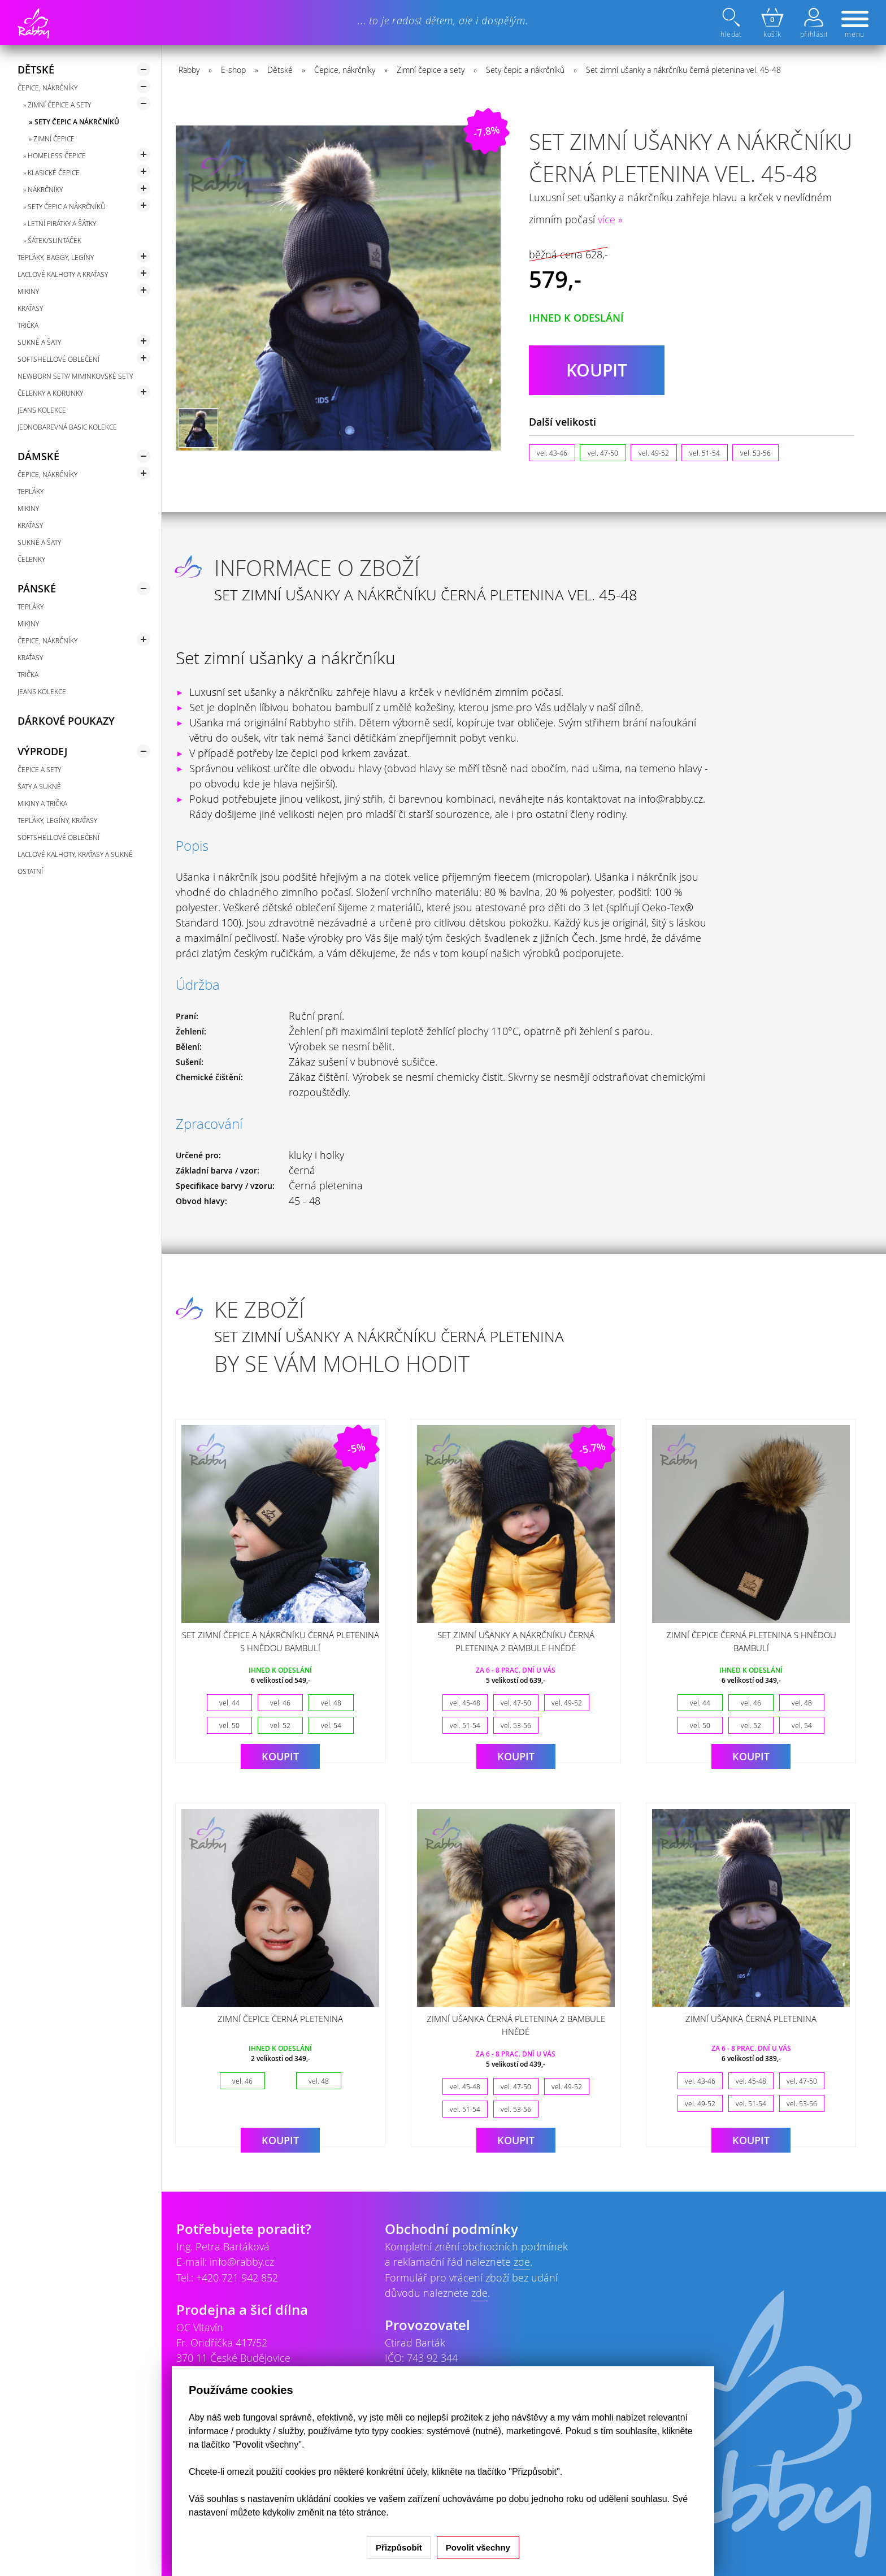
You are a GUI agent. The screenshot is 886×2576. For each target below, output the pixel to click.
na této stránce (356, 2512)
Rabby (189, 69)
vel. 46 (280, 1702)
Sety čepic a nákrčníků (525, 69)
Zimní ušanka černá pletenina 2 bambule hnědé (516, 2025)
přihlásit (813, 23)
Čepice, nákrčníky (344, 69)
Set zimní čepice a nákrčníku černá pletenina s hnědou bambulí (280, 1641)
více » (610, 219)
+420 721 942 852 (237, 2277)
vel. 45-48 (465, 1702)
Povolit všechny (478, 2547)
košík (772, 23)
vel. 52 (280, 1725)
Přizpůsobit (399, 2547)
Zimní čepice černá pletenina (280, 2018)
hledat (732, 23)
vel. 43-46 (552, 452)
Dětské (280, 69)
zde (522, 2261)
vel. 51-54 (704, 452)
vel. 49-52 (654, 452)
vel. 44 (229, 1702)
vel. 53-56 (755, 452)
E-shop (233, 69)
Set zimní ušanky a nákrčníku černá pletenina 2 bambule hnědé (515, 1641)
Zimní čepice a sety (430, 69)
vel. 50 (229, 1725)
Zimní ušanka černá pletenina (750, 2018)
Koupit (280, 1756)
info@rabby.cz (242, 2261)
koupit (596, 370)
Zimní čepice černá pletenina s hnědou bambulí (751, 1641)
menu (854, 24)
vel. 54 (331, 1725)
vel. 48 (331, 1702)
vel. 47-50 (603, 452)
